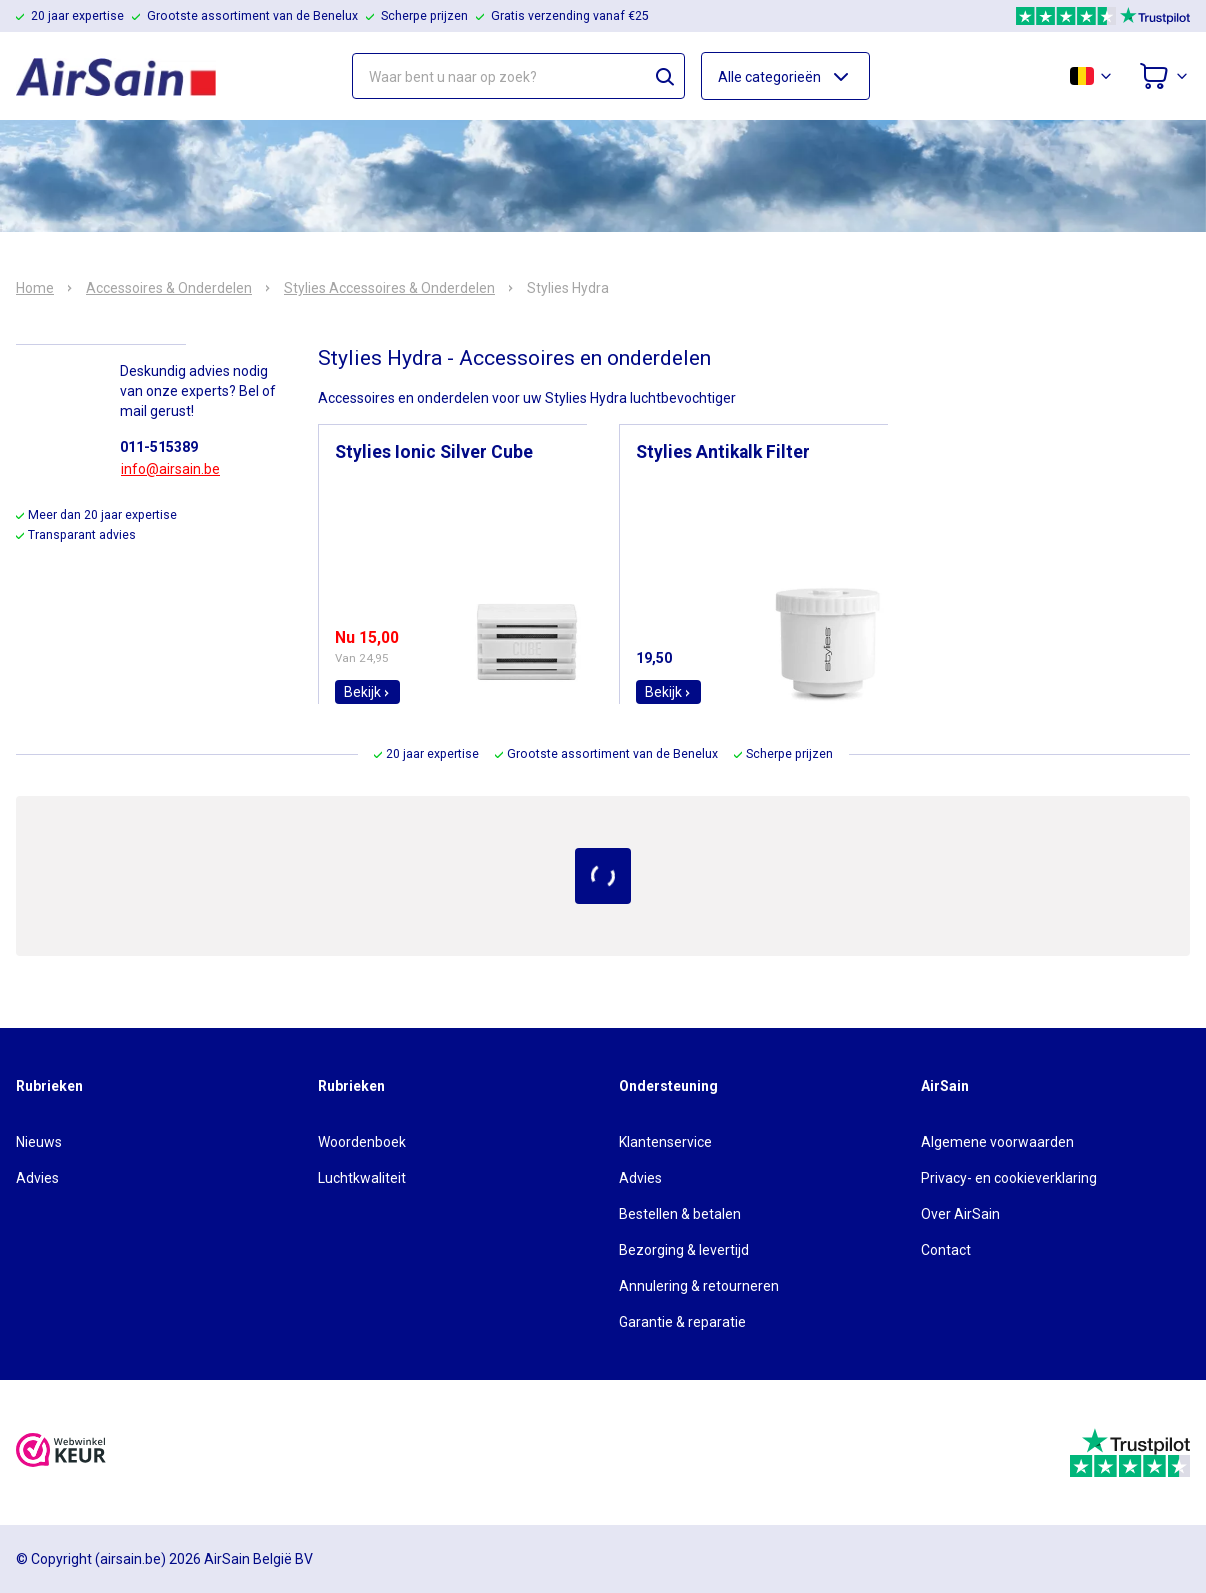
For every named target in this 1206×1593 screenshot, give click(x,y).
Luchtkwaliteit (362, 1178)
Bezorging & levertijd (684, 1250)
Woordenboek (362, 1142)
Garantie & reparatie (682, 1322)
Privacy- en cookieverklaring (1009, 1178)
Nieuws (39, 1142)
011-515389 (159, 447)
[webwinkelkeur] (61, 1452)
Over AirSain (960, 1214)
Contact (946, 1250)
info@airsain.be (170, 469)
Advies (37, 1178)
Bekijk (367, 692)
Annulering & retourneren (699, 1286)
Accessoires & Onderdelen (169, 288)
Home (35, 288)
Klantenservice (665, 1142)
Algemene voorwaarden (997, 1142)
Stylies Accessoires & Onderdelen (389, 288)
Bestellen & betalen (680, 1214)
